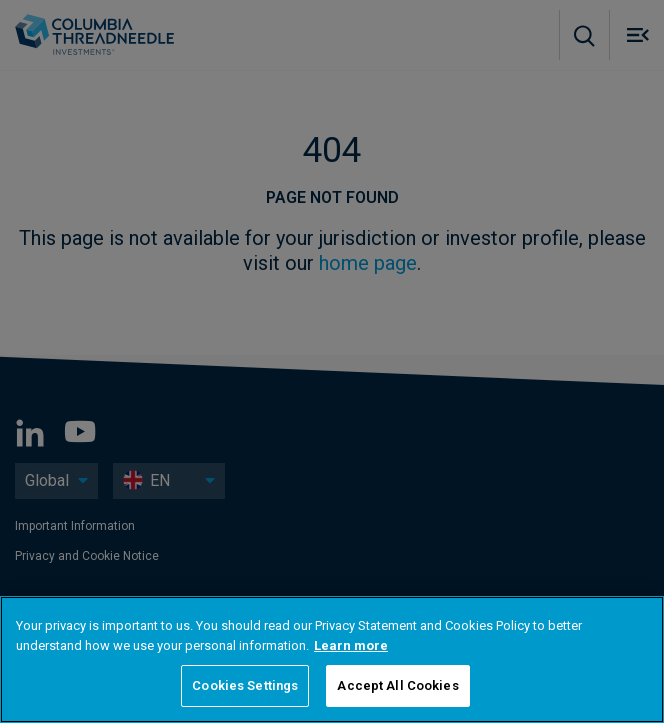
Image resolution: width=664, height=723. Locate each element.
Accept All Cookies (397, 685)
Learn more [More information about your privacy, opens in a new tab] (351, 645)
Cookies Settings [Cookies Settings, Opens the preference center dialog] (245, 685)
